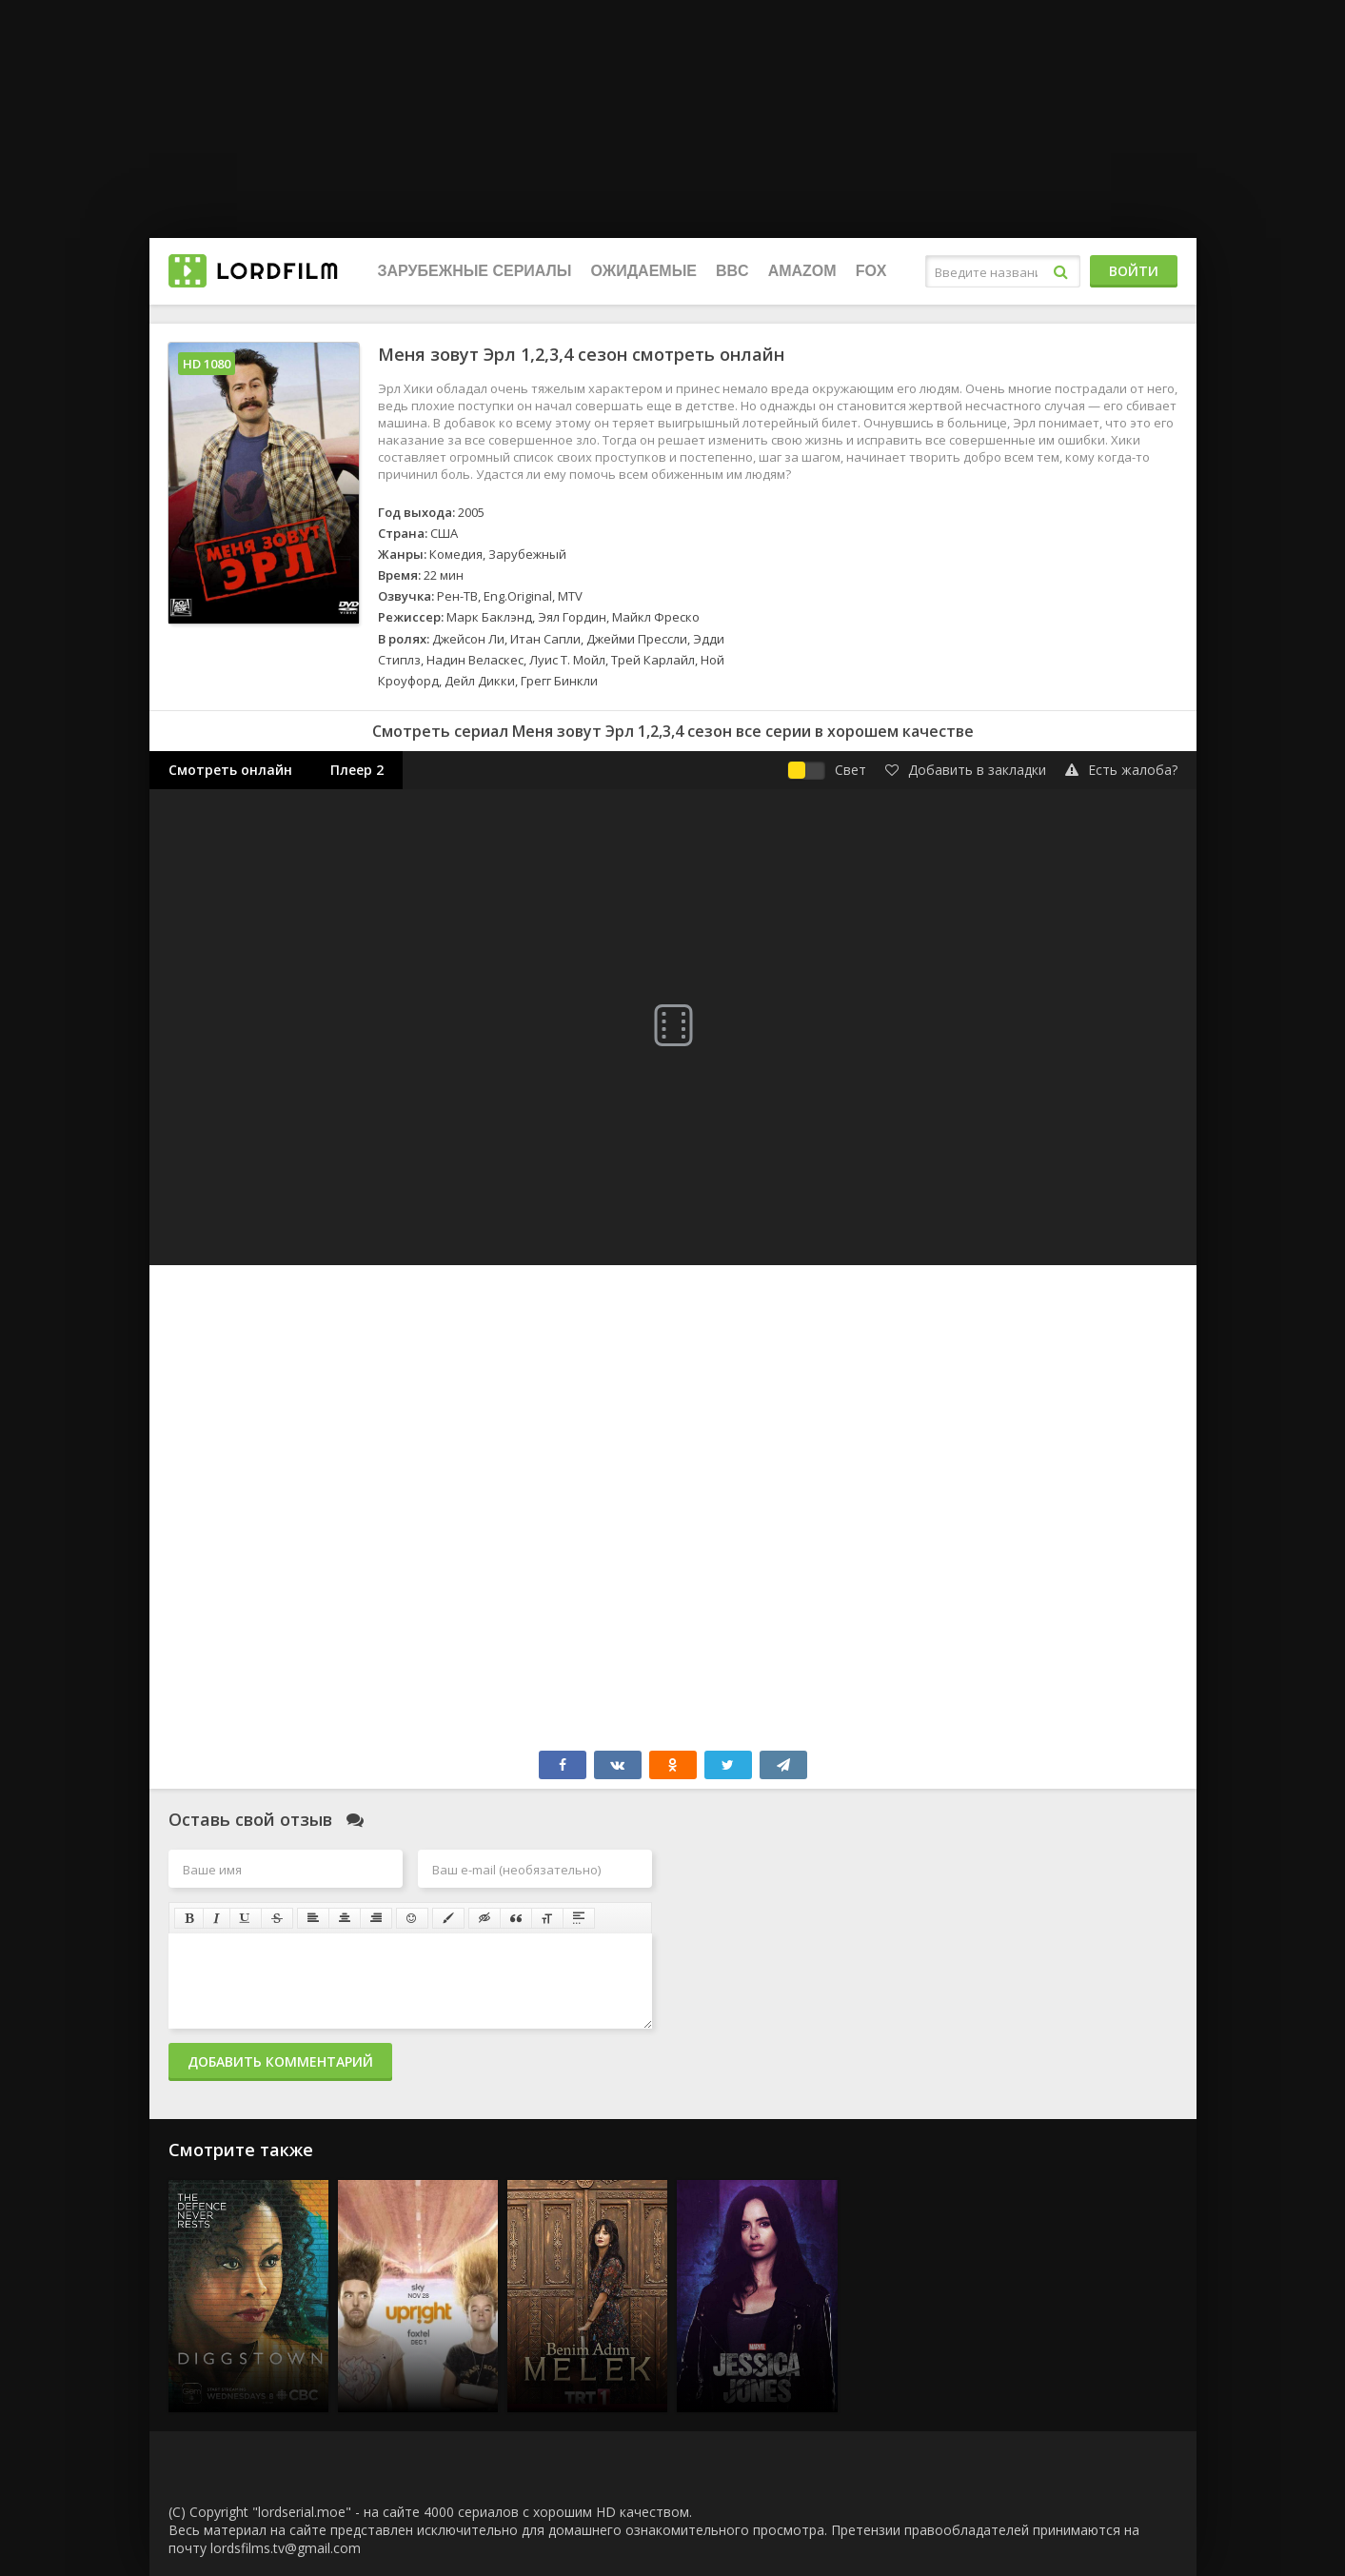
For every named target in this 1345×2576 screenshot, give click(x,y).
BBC (732, 271)
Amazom (802, 271)
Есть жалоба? (1121, 770)
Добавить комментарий (280, 2061)
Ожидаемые (644, 271)
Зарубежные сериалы (475, 271)
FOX (871, 271)
